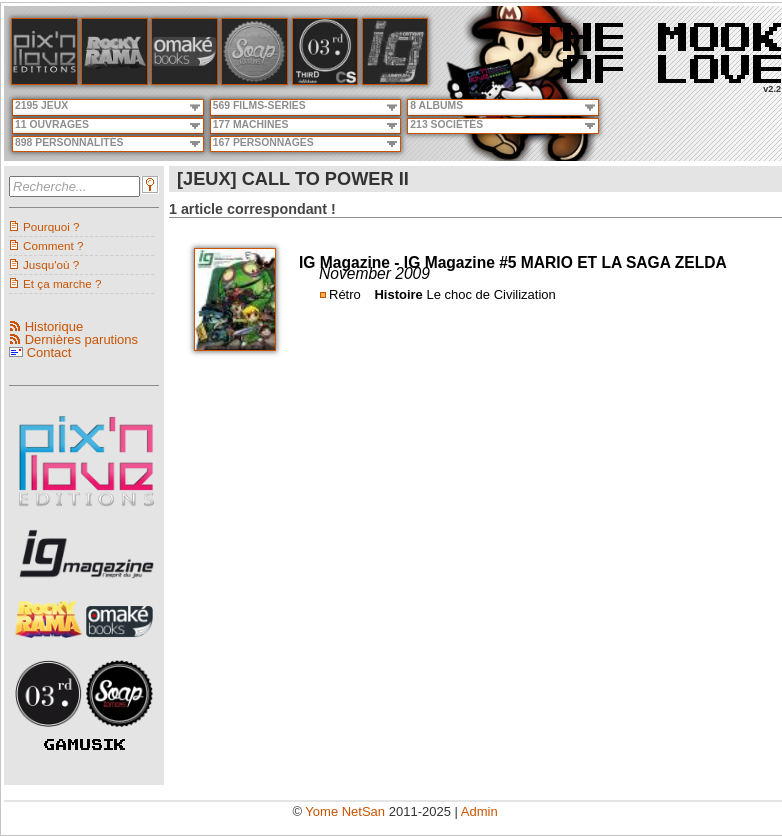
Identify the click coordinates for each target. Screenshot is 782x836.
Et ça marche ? (62, 283)
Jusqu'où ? (51, 264)
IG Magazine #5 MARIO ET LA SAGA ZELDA (565, 262)
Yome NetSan (345, 811)
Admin (479, 811)
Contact (49, 352)
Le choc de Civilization (490, 294)
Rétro (345, 294)
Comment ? (53, 245)
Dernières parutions (81, 339)
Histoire (398, 294)
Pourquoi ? (51, 226)
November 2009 (374, 273)
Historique (54, 326)
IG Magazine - (351, 262)
